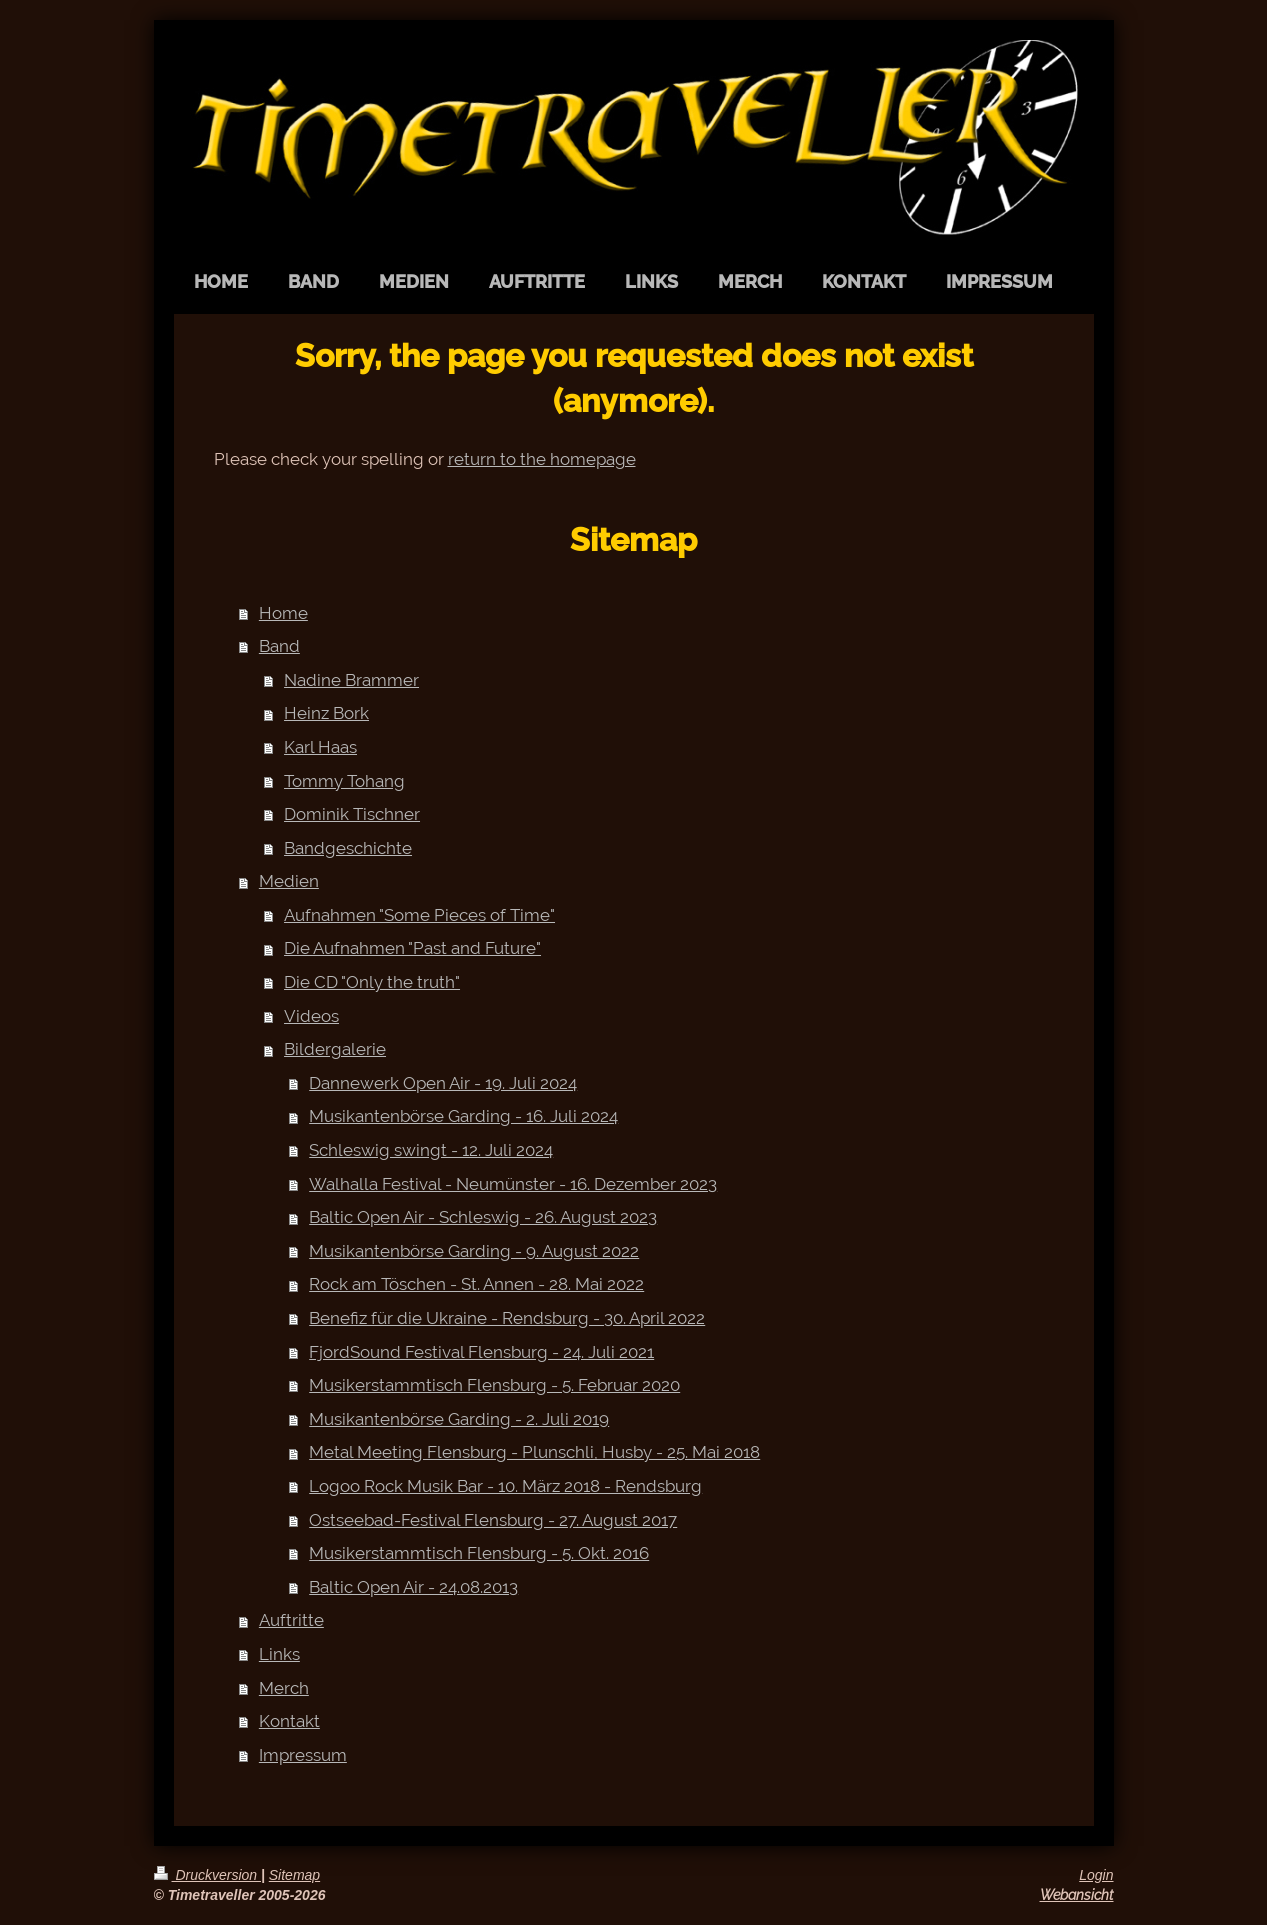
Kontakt (289, 1721)
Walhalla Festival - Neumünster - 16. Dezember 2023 (513, 1184)
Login (1096, 1875)
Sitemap (294, 1875)
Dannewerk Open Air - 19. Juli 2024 (443, 1083)
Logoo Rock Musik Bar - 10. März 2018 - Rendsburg (505, 1486)
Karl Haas (320, 747)
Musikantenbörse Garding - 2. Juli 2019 (459, 1419)
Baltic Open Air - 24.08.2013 (413, 1587)
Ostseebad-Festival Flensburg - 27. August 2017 (493, 1520)
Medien (289, 881)
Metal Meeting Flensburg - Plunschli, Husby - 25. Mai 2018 (534, 1452)
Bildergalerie (335, 1049)
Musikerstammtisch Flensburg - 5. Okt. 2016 (479, 1553)
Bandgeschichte (348, 848)
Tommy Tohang (344, 781)
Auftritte (291, 1620)
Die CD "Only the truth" (372, 982)
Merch (284, 1688)
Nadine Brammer (351, 680)
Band (279, 646)
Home (283, 613)
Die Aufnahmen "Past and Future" (412, 948)
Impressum (303, 1755)
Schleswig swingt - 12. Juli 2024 (431, 1150)
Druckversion (207, 1875)
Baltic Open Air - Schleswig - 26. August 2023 (483, 1217)
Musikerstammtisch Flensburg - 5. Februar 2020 (494, 1385)
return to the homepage (542, 459)
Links (279, 1654)
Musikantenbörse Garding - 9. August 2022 (474, 1251)
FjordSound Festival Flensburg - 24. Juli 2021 (481, 1352)
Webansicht (1077, 1895)
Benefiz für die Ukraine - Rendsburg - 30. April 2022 (507, 1318)
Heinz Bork (326, 713)
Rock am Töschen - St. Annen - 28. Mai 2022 (476, 1284)
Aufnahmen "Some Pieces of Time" (419, 915)
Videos (311, 1016)
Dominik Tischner (352, 814)
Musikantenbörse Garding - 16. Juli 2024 (463, 1116)
